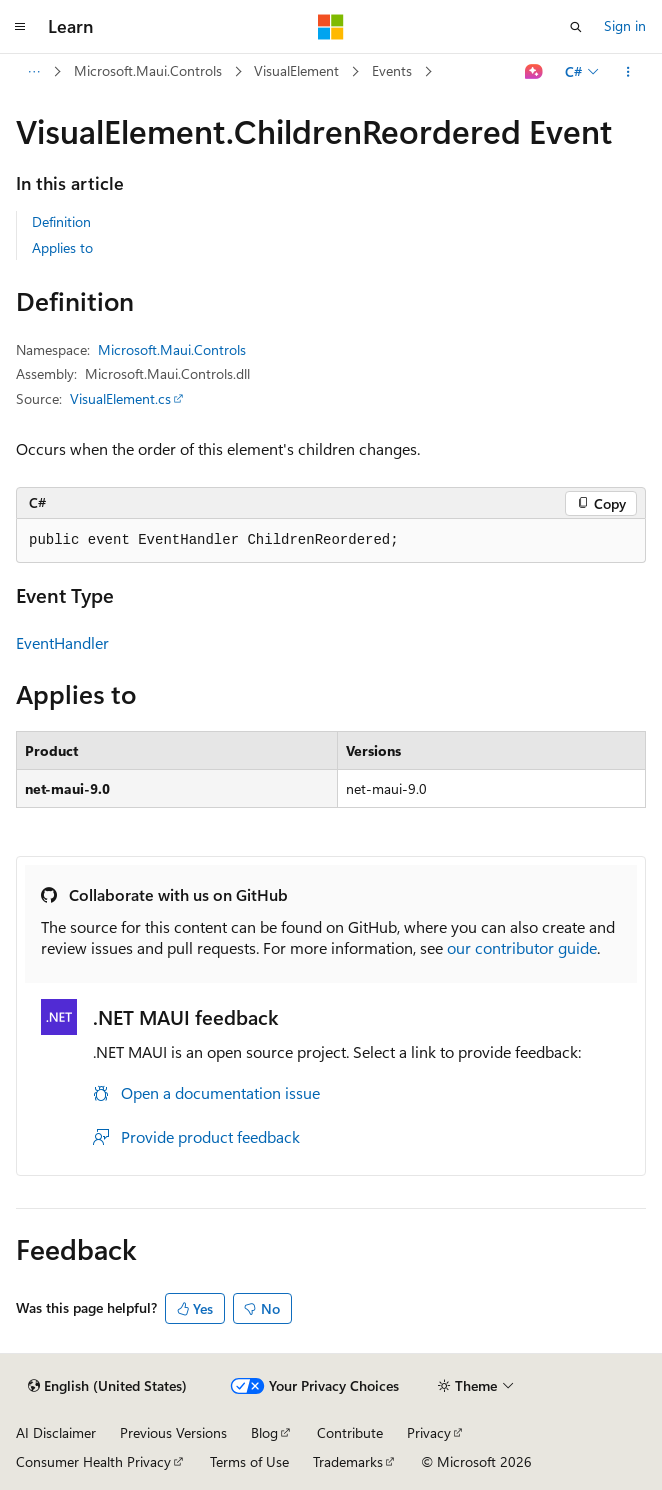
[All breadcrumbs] (33, 72)
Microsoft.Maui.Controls (148, 70)
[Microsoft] (331, 27)
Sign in (625, 25)
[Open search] (576, 27)
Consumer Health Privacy (93, 1461)
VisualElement (296, 70)
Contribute (350, 1432)
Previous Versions (173, 1432)
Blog (264, 1432)
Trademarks (348, 1461)
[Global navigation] (20, 27)
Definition (61, 221)
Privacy (429, 1432)
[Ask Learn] (534, 72)
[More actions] (628, 72)
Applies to (62, 247)
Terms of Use (249, 1461)
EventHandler (62, 642)
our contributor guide (522, 947)
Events (392, 70)
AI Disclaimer (56, 1432)
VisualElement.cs (120, 398)
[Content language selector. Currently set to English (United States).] (107, 1386)
